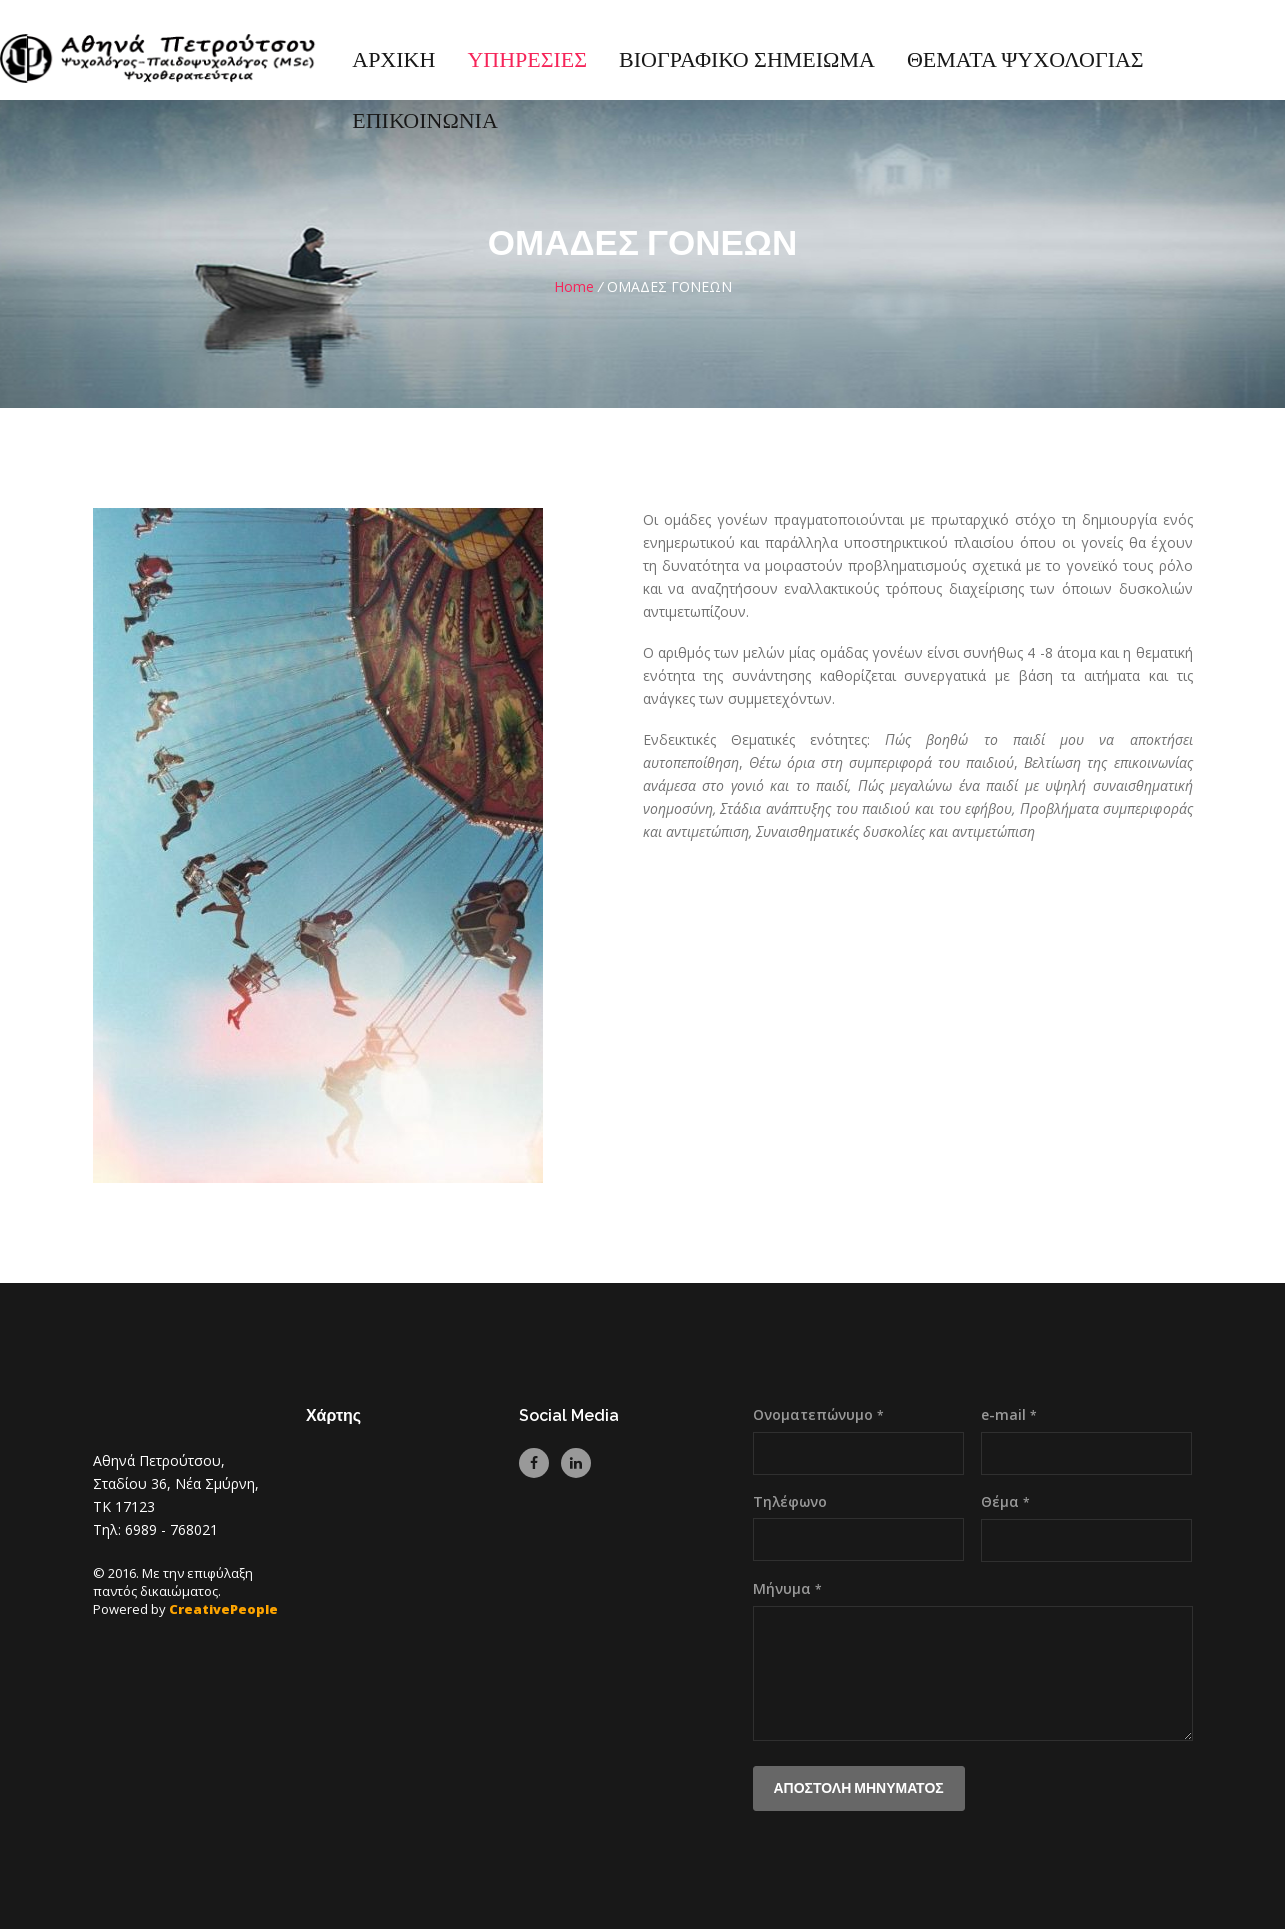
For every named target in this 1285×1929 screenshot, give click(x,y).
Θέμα (1005, 1501)
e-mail (1009, 1414)
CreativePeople (223, 1609)
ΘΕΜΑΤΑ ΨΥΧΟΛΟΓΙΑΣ (1025, 60)
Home (574, 286)
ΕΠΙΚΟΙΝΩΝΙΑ (425, 121)
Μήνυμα (787, 1588)
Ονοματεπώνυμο (818, 1414)
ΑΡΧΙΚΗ (393, 60)
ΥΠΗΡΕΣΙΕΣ (527, 60)
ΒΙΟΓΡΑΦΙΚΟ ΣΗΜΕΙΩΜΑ (747, 60)
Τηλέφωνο (790, 1501)
